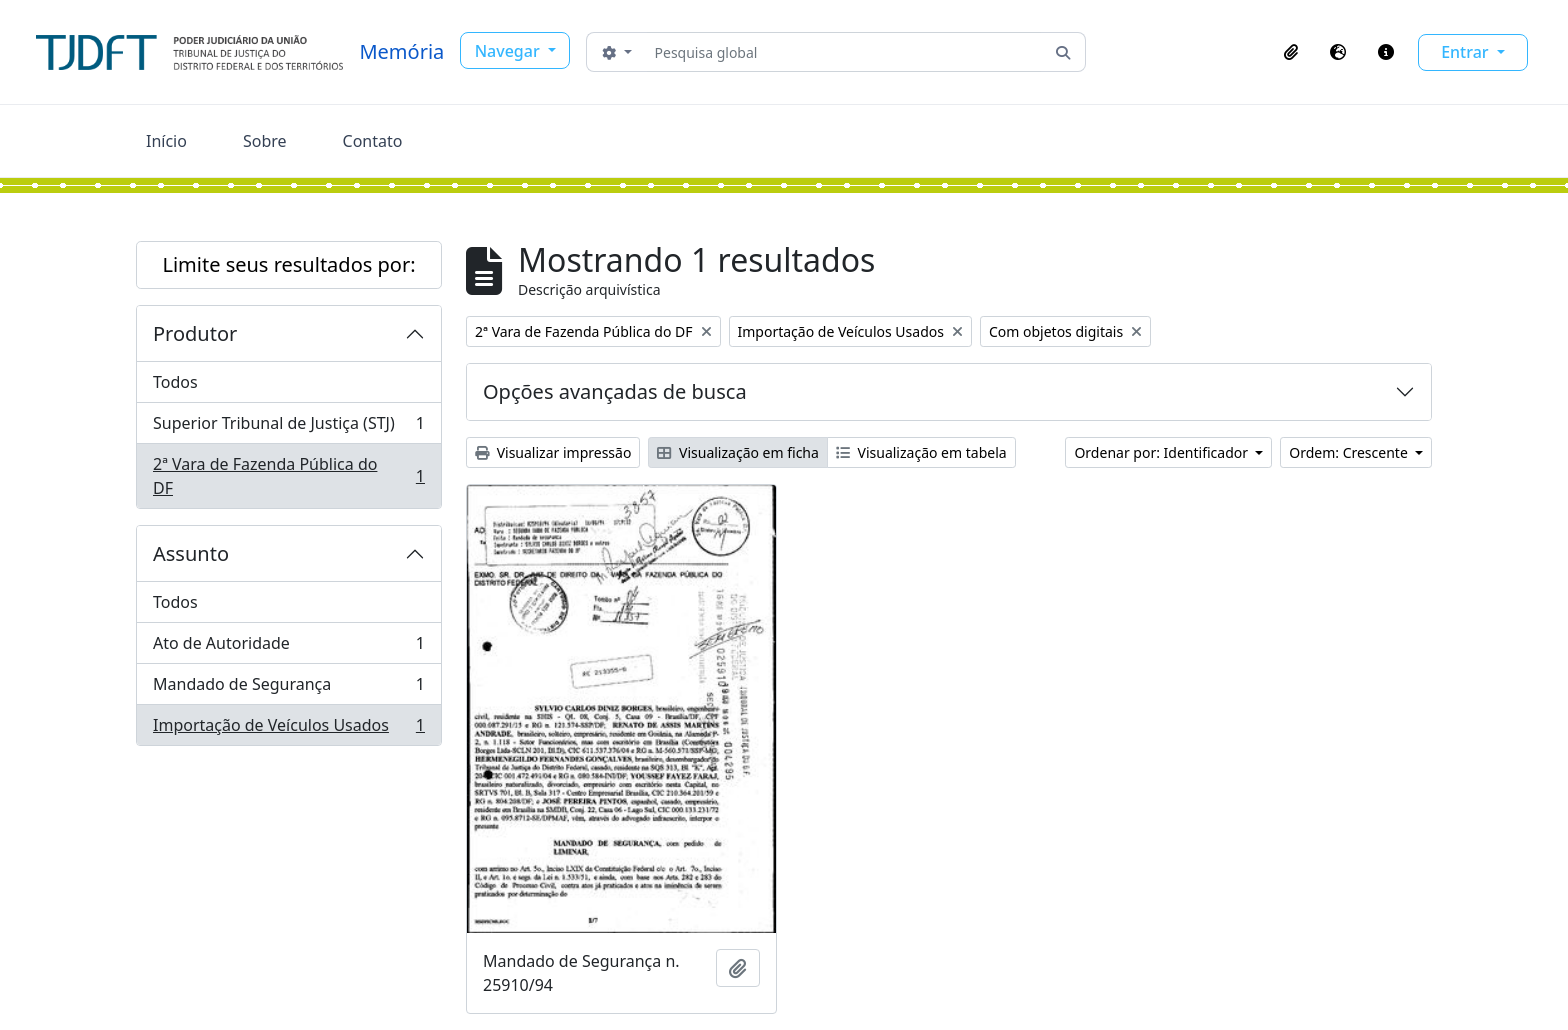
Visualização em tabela (921, 452)
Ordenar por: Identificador (1162, 452)
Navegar (509, 51)
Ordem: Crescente (1350, 452)
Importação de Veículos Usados (288, 729)
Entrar (1467, 52)
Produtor (195, 333)
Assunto (191, 553)
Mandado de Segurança (288, 688)
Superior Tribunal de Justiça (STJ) (288, 427)
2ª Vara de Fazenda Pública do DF (288, 476)
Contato (373, 141)
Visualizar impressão (553, 452)
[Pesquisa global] (844, 52)
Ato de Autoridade (288, 647)
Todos (175, 382)
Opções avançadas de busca (615, 391)
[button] (1291, 52)
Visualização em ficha (738, 452)
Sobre (265, 141)
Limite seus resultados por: (288, 264)
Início (166, 141)
